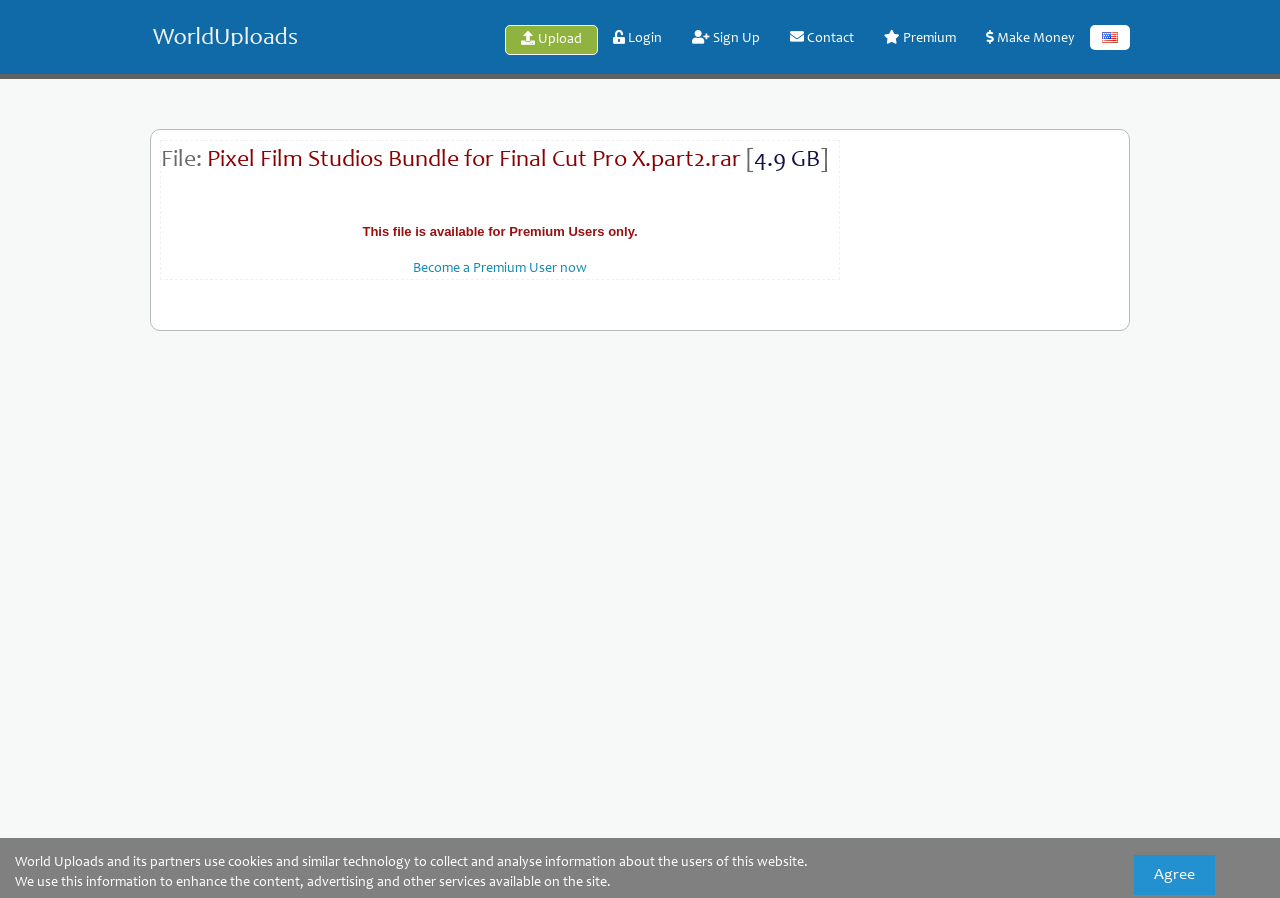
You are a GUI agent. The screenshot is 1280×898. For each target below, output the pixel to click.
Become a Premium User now (500, 269)
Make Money (1030, 38)
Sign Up (726, 38)
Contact (822, 38)
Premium (920, 38)
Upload (551, 39)
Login (637, 38)
